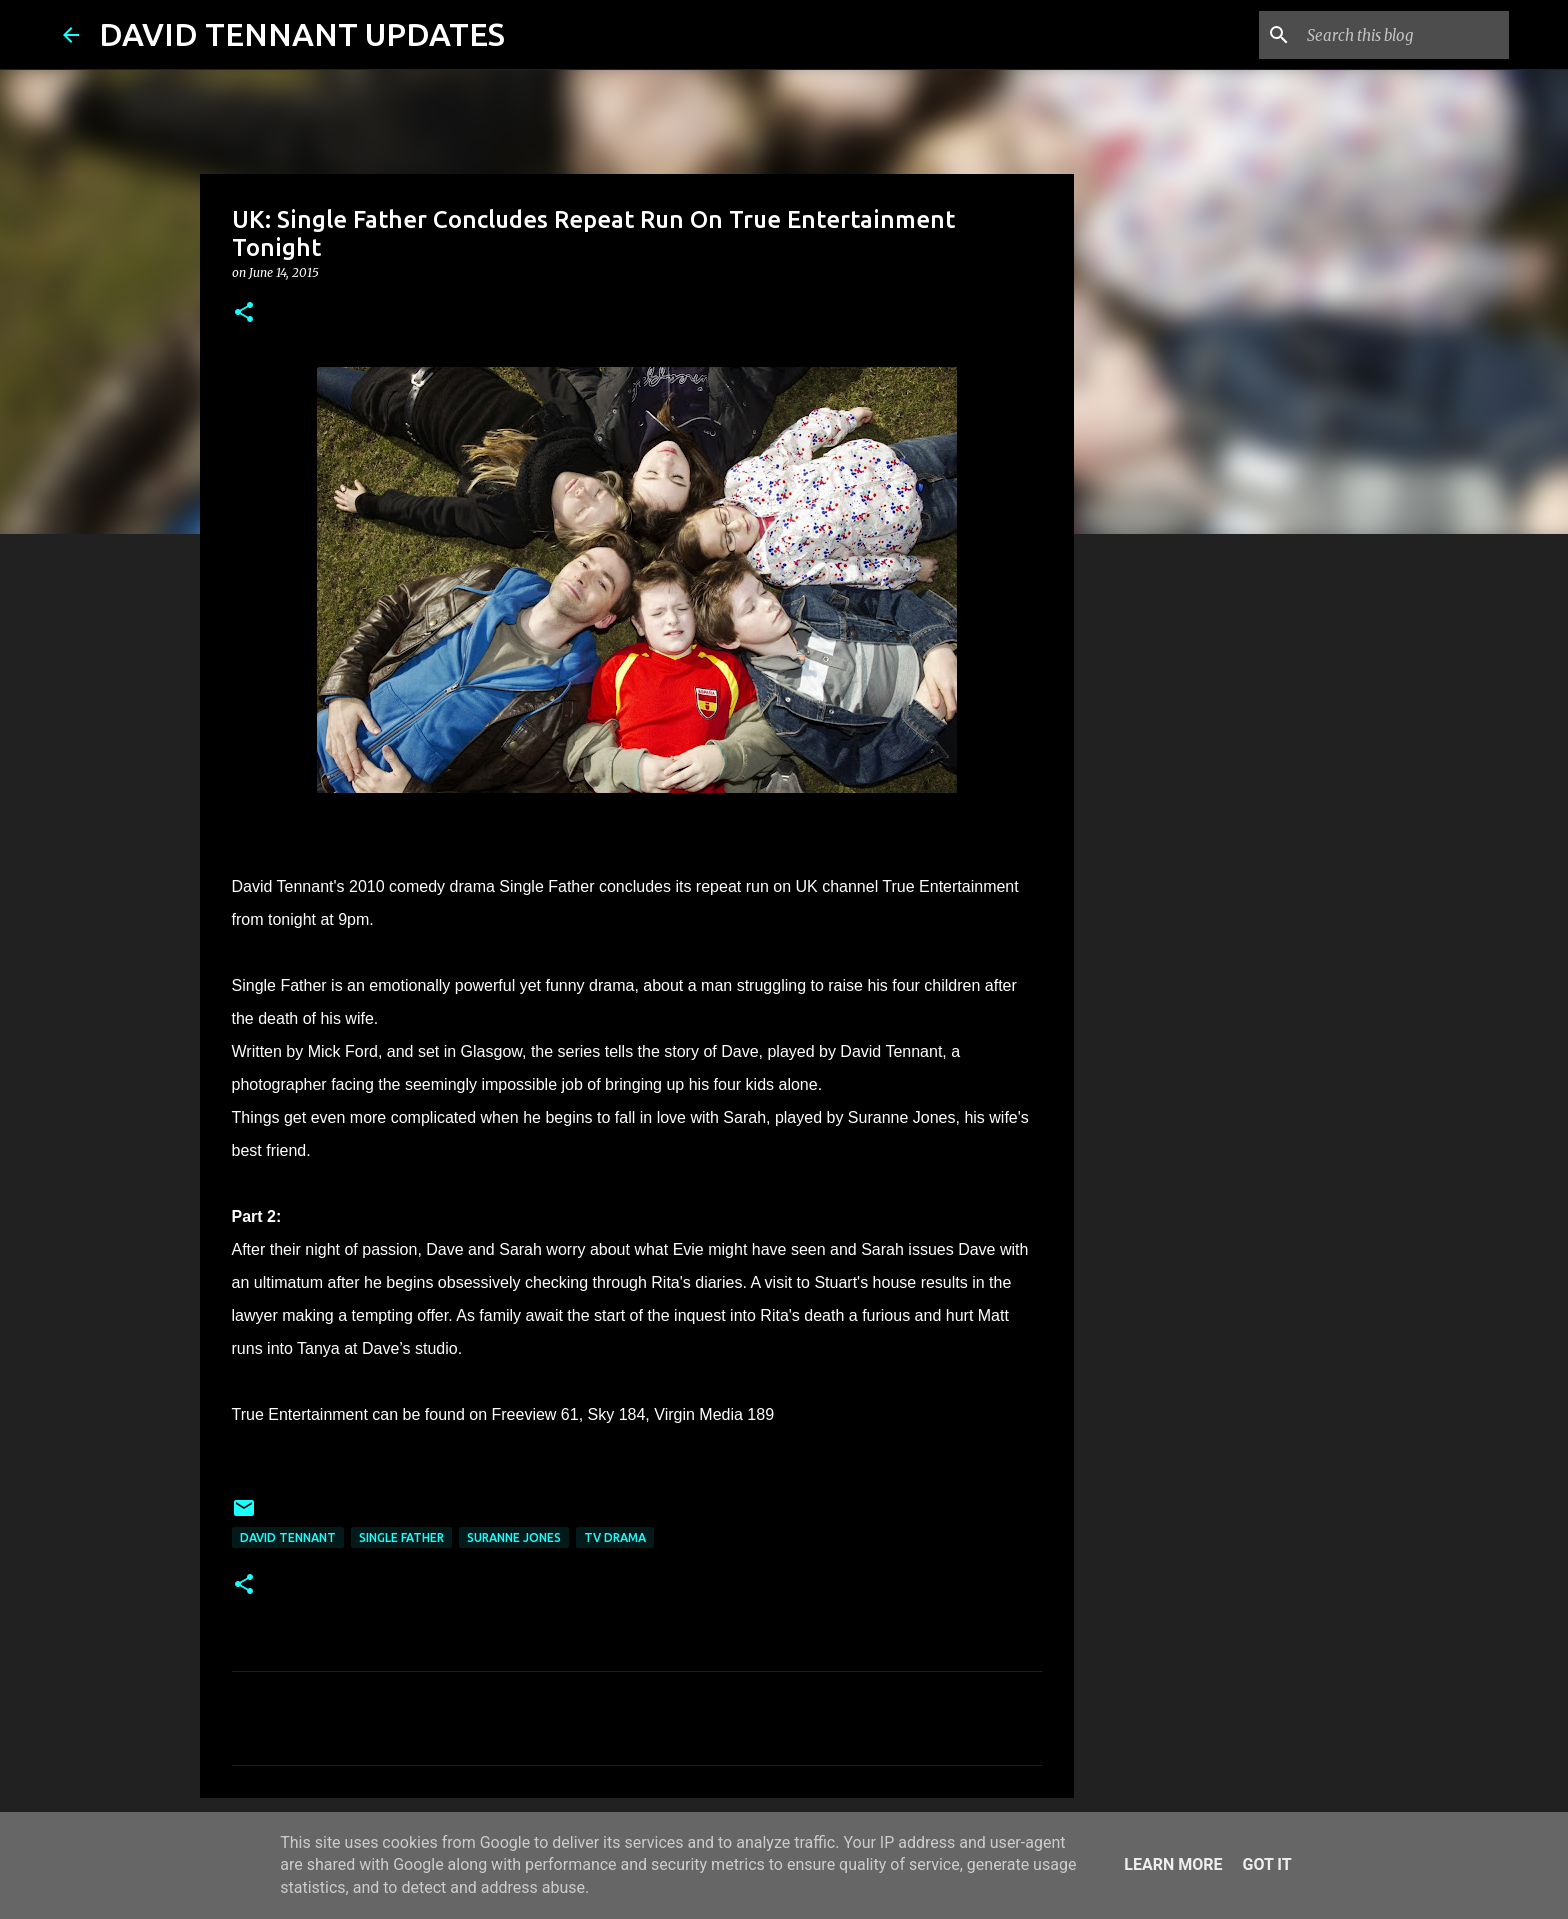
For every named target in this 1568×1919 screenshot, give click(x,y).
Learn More (1173, 1864)
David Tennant (288, 1537)
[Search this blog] (1404, 35)
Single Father (401, 1537)
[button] (244, 313)
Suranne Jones (514, 1537)
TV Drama (615, 1537)
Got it (1266, 1864)
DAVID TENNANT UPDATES (302, 34)
